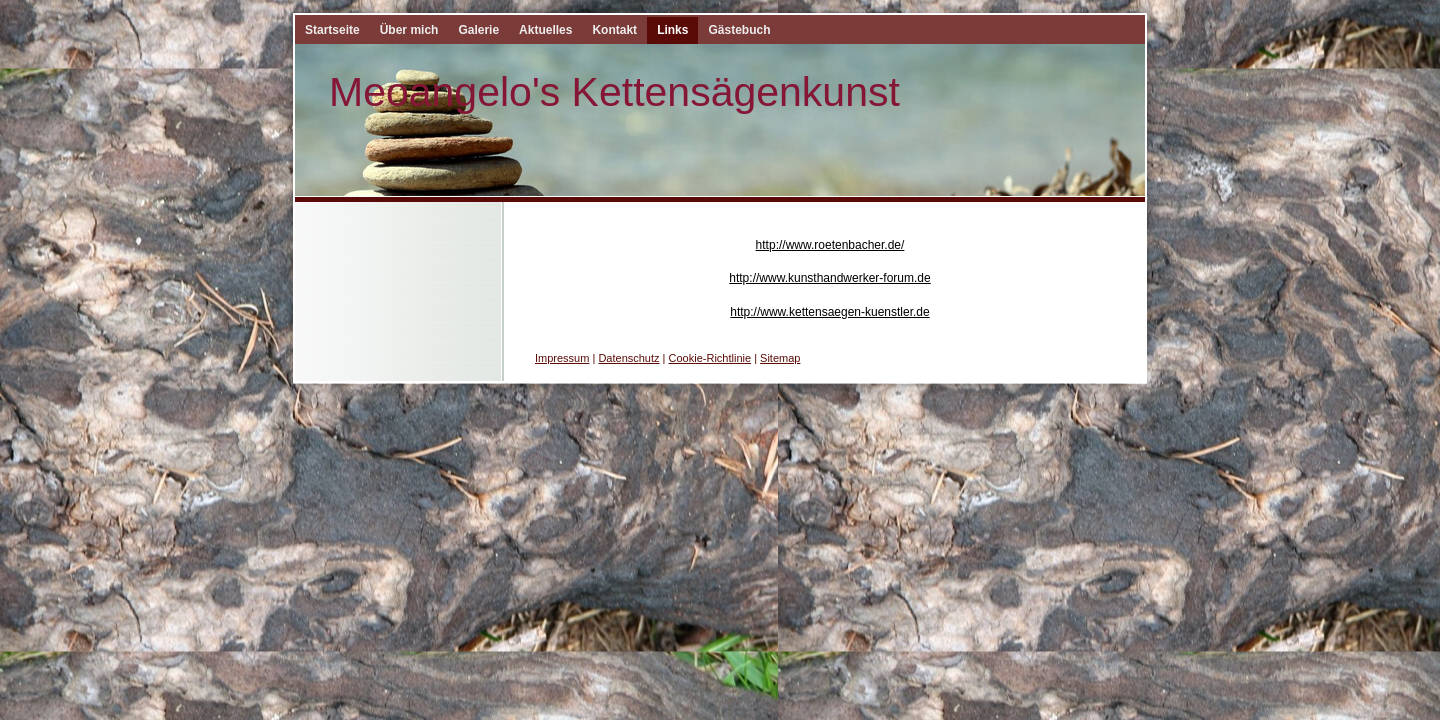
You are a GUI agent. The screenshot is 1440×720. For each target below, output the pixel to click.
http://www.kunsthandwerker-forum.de (829, 278)
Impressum (562, 358)
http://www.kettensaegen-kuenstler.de (829, 312)
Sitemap (780, 358)
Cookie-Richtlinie (710, 358)
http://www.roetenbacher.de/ (830, 245)
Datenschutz (628, 358)
